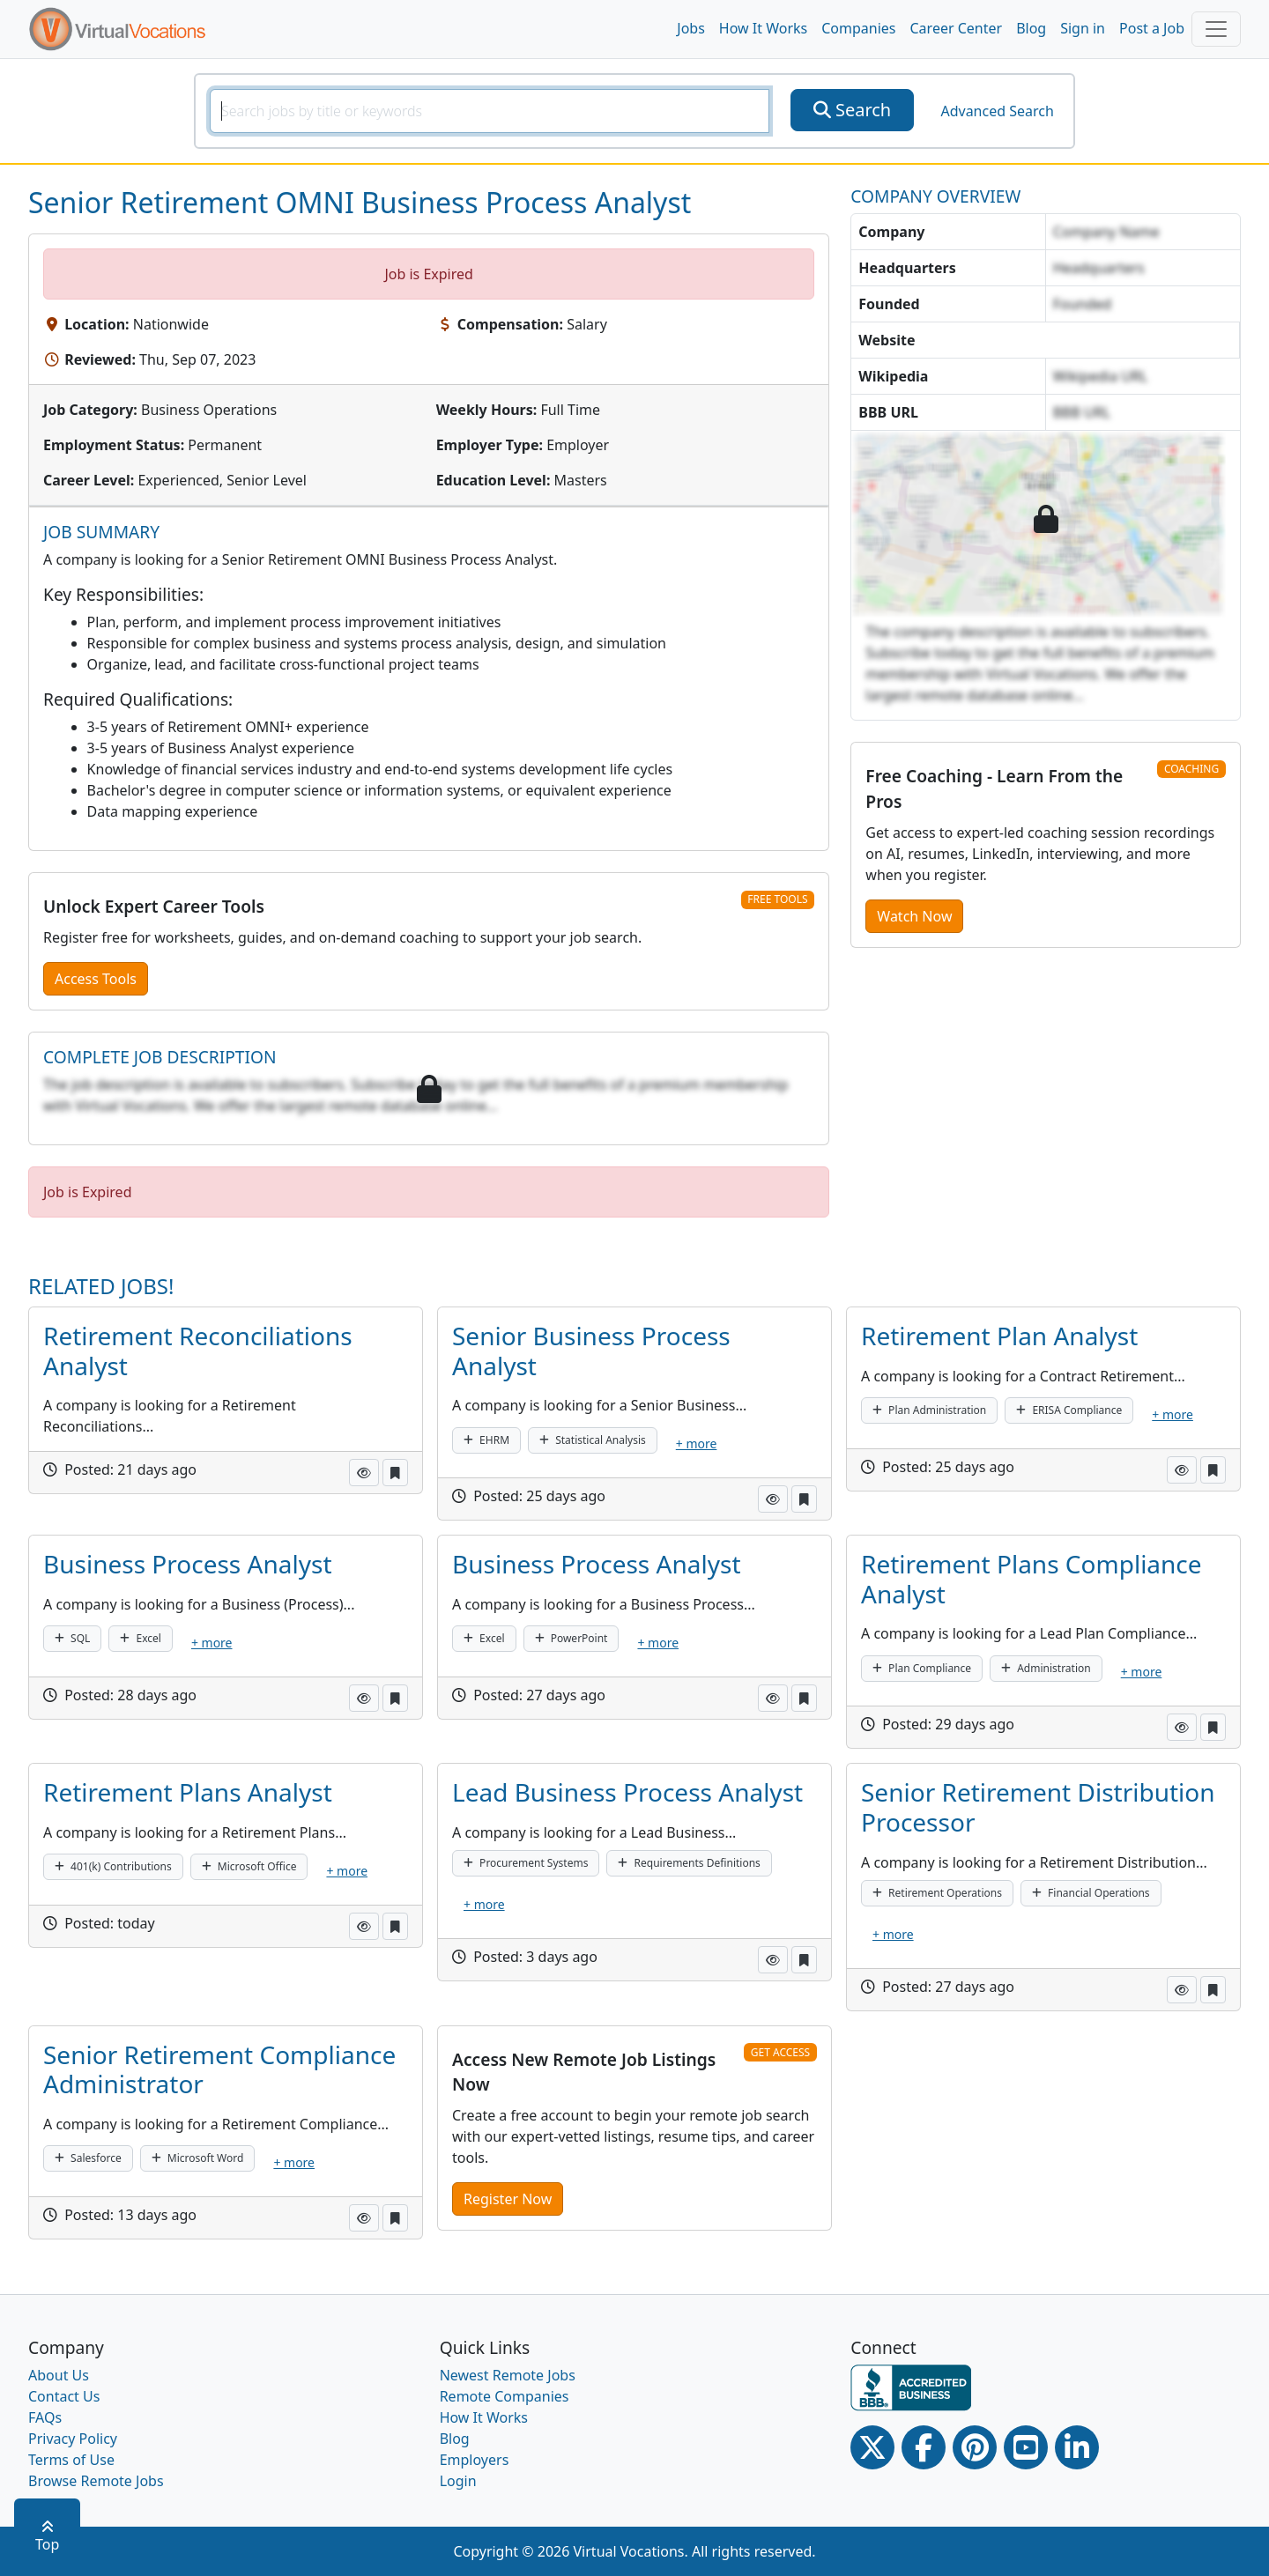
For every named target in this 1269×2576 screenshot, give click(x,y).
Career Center (956, 28)
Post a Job (1151, 28)
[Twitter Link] (872, 2447)
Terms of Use (71, 2459)
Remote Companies (504, 2396)
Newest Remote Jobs (507, 2375)
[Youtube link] (1026, 2447)
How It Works (763, 28)
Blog (1031, 28)
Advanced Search (996, 111)
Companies (858, 28)
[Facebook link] (924, 2447)
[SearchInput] (489, 111)
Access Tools (96, 978)
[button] (364, 1472)
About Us (58, 2375)
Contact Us (64, 2396)
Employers (474, 2459)
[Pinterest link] (975, 2447)
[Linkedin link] (1077, 2447)
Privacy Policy (72, 2438)
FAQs (45, 2417)
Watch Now (914, 916)
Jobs (691, 28)
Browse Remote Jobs (96, 2481)
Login (458, 2481)
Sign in (1082, 28)
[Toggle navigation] (1216, 29)
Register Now (508, 2199)
